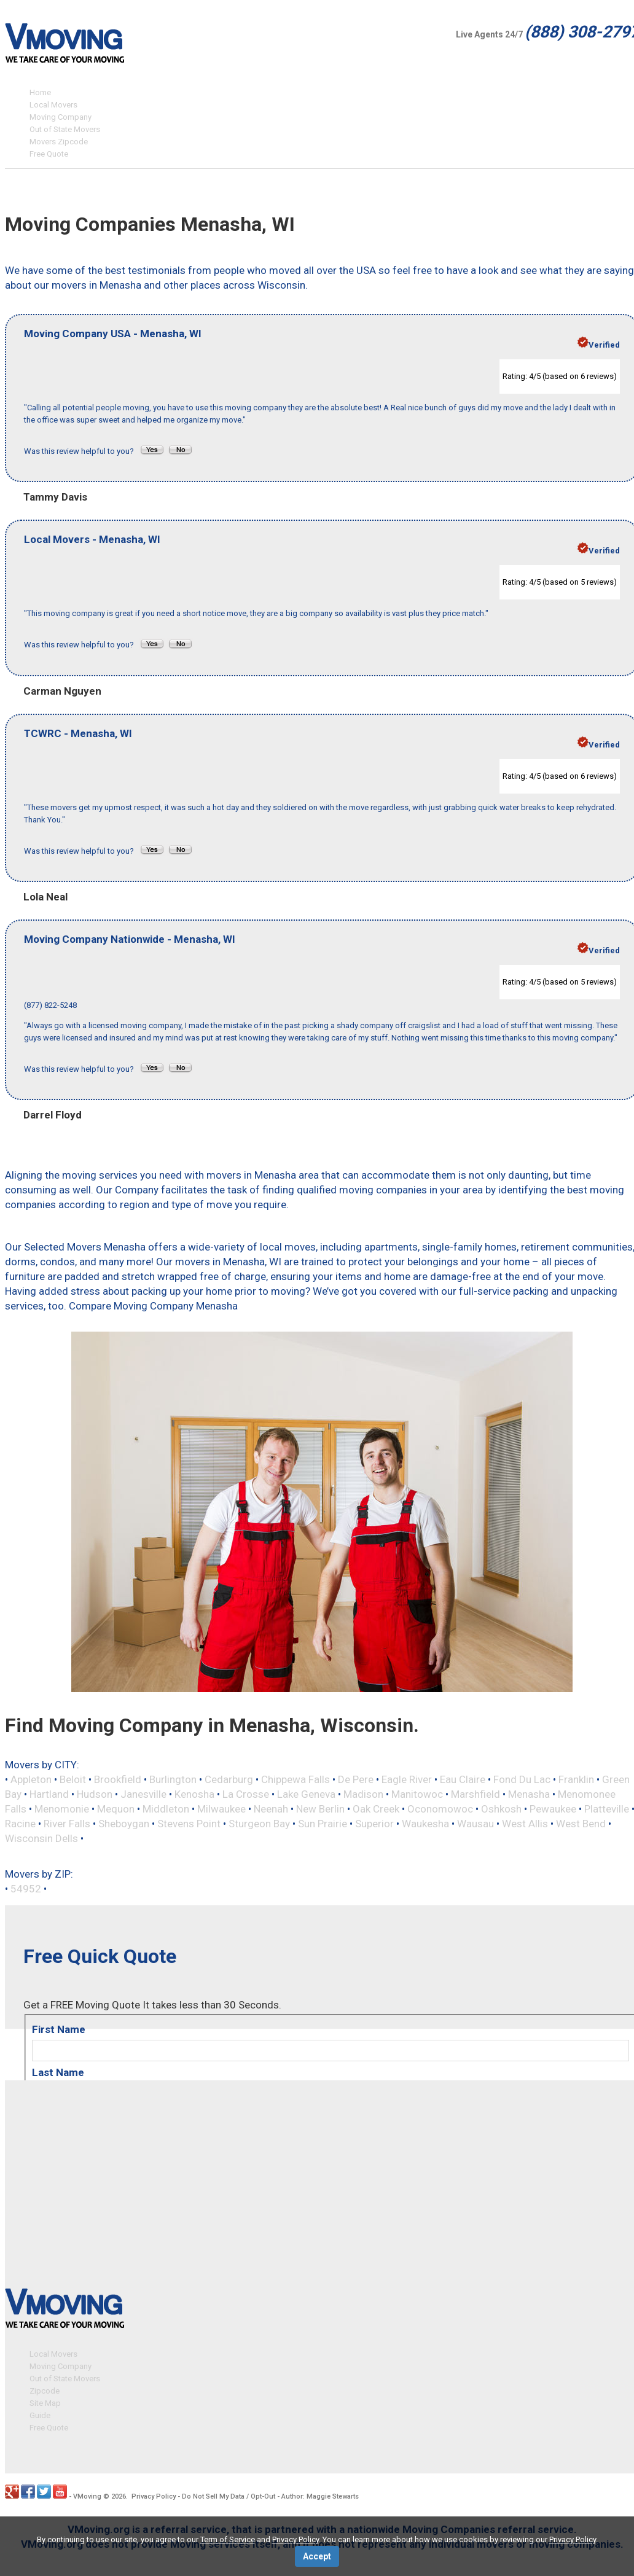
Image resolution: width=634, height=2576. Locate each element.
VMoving (87, 2493)
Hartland (49, 1794)
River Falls (67, 1823)
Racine (20, 1823)
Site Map (45, 2399)
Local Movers (53, 104)
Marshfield (475, 1794)
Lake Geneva (306, 1794)
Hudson (94, 1794)
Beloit (73, 1779)
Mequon (116, 1809)
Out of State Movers (64, 129)
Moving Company (60, 117)
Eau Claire (462, 1779)
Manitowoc (417, 1794)
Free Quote (48, 153)
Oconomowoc (440, 1809)
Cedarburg (229, 1779)
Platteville (606, 1809)
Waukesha (425, 1823)
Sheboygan (123, 1823)
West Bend (581, 1823)
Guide (39, 2411)
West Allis (525, 1823)
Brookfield (117, 1779)
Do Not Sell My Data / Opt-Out (228, 2493)
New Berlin (320, 1809)
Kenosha (194, 1794)
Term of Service (227, 2539)
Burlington (173, 1779)
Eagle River (407, 1779)
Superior (374, 1823)
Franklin (576, 1779)
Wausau (475, 1823)
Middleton (166, 1809)
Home (40, 92)
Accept (317, 2556)
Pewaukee (553, 1809)
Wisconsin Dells (41, 1838)
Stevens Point (189, 1823)
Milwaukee (221, 1809)
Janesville (143, 1794)
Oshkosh (501, 1809)
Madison (363, 1794)
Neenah (271, 1809)
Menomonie (61, 1809)
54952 (25, 1889)
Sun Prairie (322, 1823)
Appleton (31, 1779)
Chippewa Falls (295, 1779)
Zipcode (44, 2387)
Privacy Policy (153, 2493)
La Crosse (245, 1794)
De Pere (356, 1779)
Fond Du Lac (521, 1779)
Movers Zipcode (58, 141)
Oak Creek (376, 1809)
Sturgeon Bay (259, 1823)
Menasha (529, 1794)
